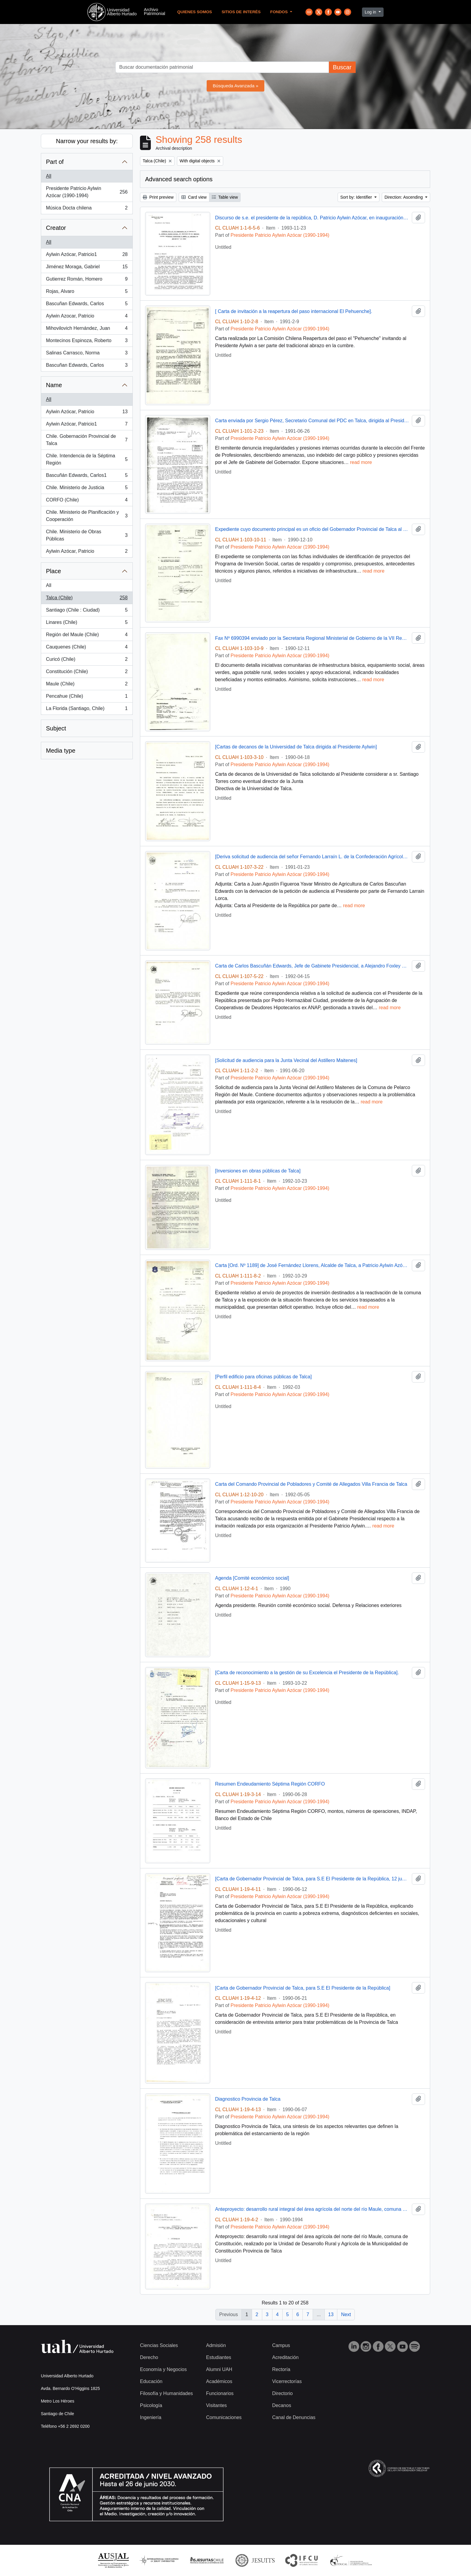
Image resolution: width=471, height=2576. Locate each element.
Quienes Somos (194, 12)
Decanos (281, 2405)
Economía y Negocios (163, 2369)
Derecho (149, 2357)
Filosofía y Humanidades (166, 2393)
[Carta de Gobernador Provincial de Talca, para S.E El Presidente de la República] (302, 1988)
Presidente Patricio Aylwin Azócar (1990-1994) (87, 192)
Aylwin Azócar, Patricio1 (87, 255)
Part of (55, 161)
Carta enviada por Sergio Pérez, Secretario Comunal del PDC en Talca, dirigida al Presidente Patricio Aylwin (312, 420)
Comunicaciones (224, 2417)
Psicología (151, 2405)
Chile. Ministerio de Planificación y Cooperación (87, 516)
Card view (194, 197)
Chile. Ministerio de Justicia (87, 489)
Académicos (219, 2381)
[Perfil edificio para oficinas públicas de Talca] (263, 1376)
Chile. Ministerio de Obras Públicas (87, 535)
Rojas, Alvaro (87, 292)
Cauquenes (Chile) (87, 648)
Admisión (216, 2345)
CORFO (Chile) (87, 501)
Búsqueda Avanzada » (235, 85)
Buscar (342, 67)
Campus (281, 2345)
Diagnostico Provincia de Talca (248, 2099)
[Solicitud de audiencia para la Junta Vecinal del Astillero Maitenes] (286, 1060)
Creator (56, 227)
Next (346, 2314)
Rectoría (281, 2369)
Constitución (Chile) (87, 673)
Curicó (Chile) (87, 660)
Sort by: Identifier (356, 197)
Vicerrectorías (287, 2381)
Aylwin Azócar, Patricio (87, 413)
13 (331, 2314)
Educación (151, 2381)
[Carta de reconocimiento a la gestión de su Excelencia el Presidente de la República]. (307, 1672)
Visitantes (216, 2405)
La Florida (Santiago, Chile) (87, 710)
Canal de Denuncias (293, 2417)
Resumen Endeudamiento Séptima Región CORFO (270, 1783)
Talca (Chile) (87, 599)
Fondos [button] (279, 12)
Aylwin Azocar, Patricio (87, 317)
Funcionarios (220, 2393)
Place (53, 571)
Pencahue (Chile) (87, 697)
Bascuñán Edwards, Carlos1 (87, 476)
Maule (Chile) (87, 685)
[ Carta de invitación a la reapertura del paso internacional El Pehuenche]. (293, 311)
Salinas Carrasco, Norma (87, 354)
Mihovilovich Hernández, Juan (87, 329)
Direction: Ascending (404, 197)
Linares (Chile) (87, 623)
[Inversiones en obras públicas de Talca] (257, 1170)
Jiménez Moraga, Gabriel (87, 268)
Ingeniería (150, 2417)
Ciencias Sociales (159, 2345)
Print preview (158, 197)
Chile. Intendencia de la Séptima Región (87, 459)
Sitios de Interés (241, 12)
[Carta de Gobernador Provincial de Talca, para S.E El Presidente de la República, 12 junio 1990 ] (312, 1878)
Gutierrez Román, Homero (87, 280)
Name (54, 385)
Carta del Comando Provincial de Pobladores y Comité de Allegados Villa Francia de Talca (311, 1484)
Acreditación (285, 2357)
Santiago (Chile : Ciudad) (87, 611)
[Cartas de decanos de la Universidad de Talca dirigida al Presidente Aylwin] (296, 746)
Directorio (282, 2393)
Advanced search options (179, 179)
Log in (371, 12)
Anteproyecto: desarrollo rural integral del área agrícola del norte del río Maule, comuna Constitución (312, 2209)
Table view (225, 197)
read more (361, 462)
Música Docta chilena (87, 209)
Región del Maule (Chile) (87, 636)
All (48, 176)
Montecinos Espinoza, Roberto (87, 342)
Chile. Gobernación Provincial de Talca (87, 440)
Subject (56, 728)
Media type (60, 750)
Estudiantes (218, 2357)
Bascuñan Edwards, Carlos (87, 305)
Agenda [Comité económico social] (252, 1578)
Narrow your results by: (87, 141)
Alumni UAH (219, 2369)
